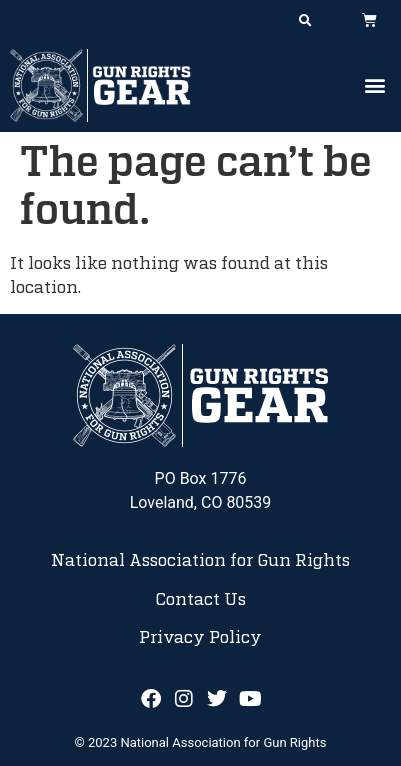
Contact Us (200, 600)
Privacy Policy (200, 638)
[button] (305, 20)
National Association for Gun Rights (200, 561)
